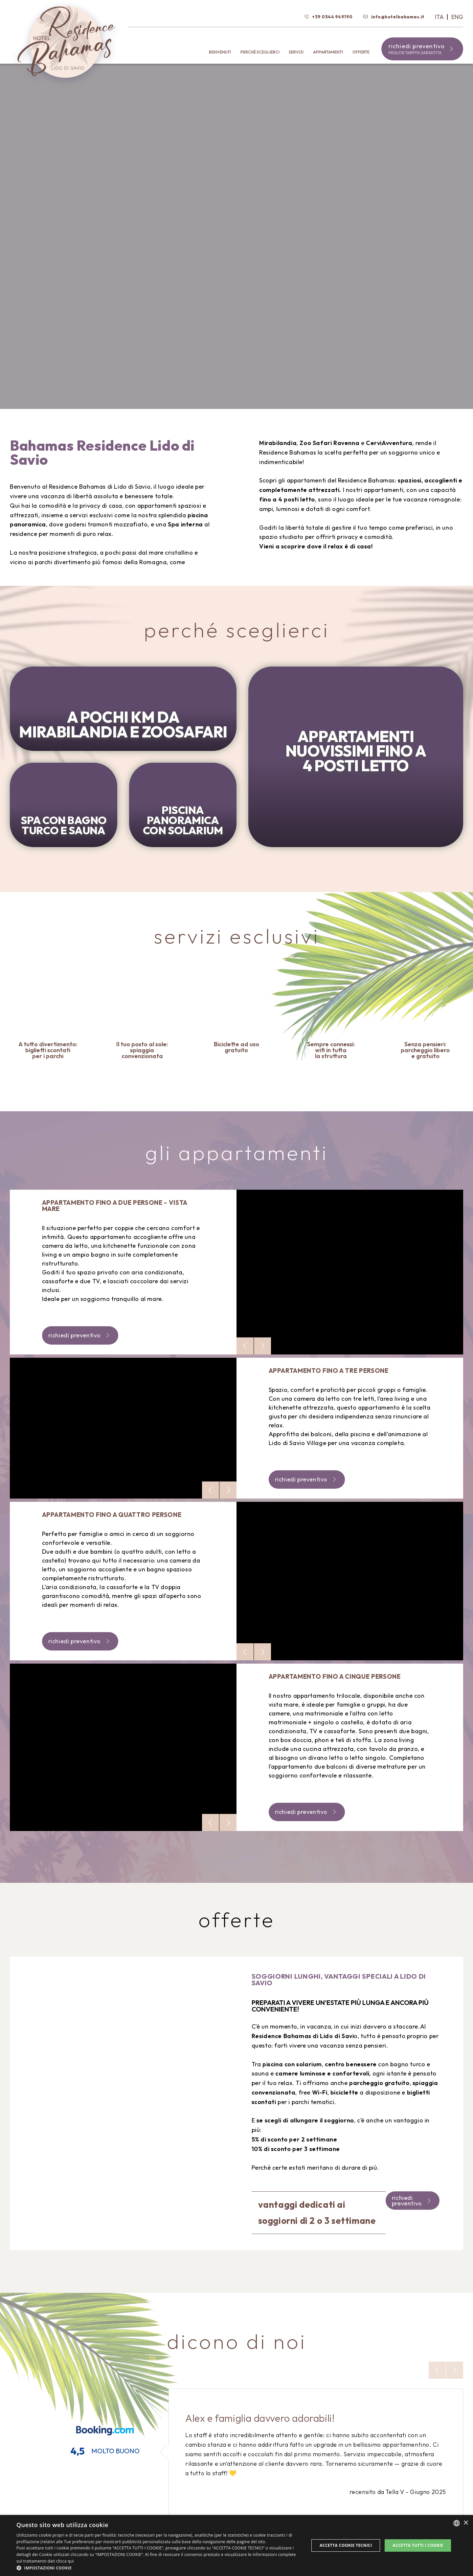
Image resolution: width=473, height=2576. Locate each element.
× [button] (465, 2523)
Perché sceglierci (260, 52)
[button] (158, 2568)
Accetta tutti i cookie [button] (418, 2545)
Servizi (296, 52)
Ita (440, 17)
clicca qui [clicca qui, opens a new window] (65, 2561)
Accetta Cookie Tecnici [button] (346, 2545)
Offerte (361, 52)
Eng (457, 17)
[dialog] (236, 2545)
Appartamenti (328, 52)
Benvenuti (220, 52)
